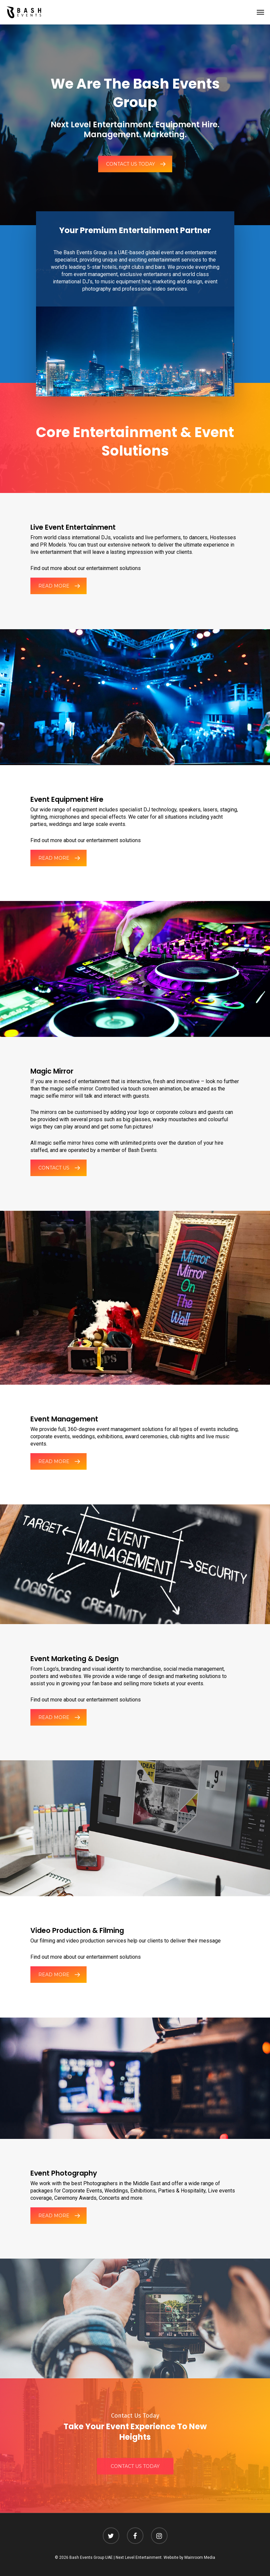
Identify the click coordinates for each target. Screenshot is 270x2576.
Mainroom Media (199, 2557)
